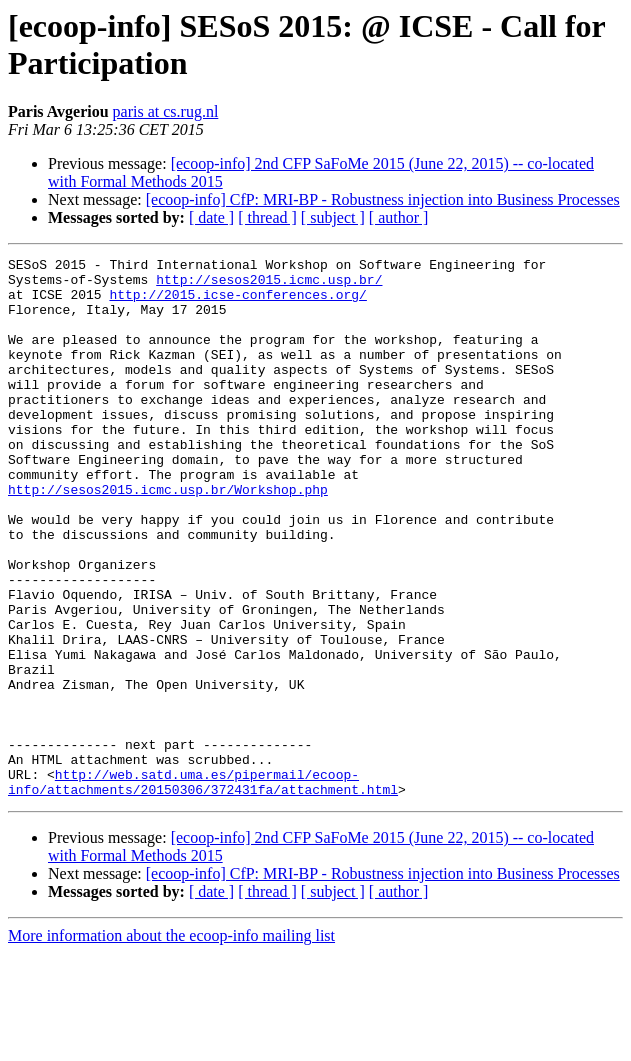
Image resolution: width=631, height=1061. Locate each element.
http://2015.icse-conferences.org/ (237, 303)
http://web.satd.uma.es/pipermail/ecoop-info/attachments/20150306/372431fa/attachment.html (203, 888)
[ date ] (211, 217)
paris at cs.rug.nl (166, 111)
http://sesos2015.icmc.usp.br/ (269, 285)
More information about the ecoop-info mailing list (171, 1043)
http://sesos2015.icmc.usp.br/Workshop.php (168, 537)
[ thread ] (267, 217)
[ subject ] (333, 217)
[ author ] (399, 217)
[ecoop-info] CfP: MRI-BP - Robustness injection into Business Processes (383, 199)
